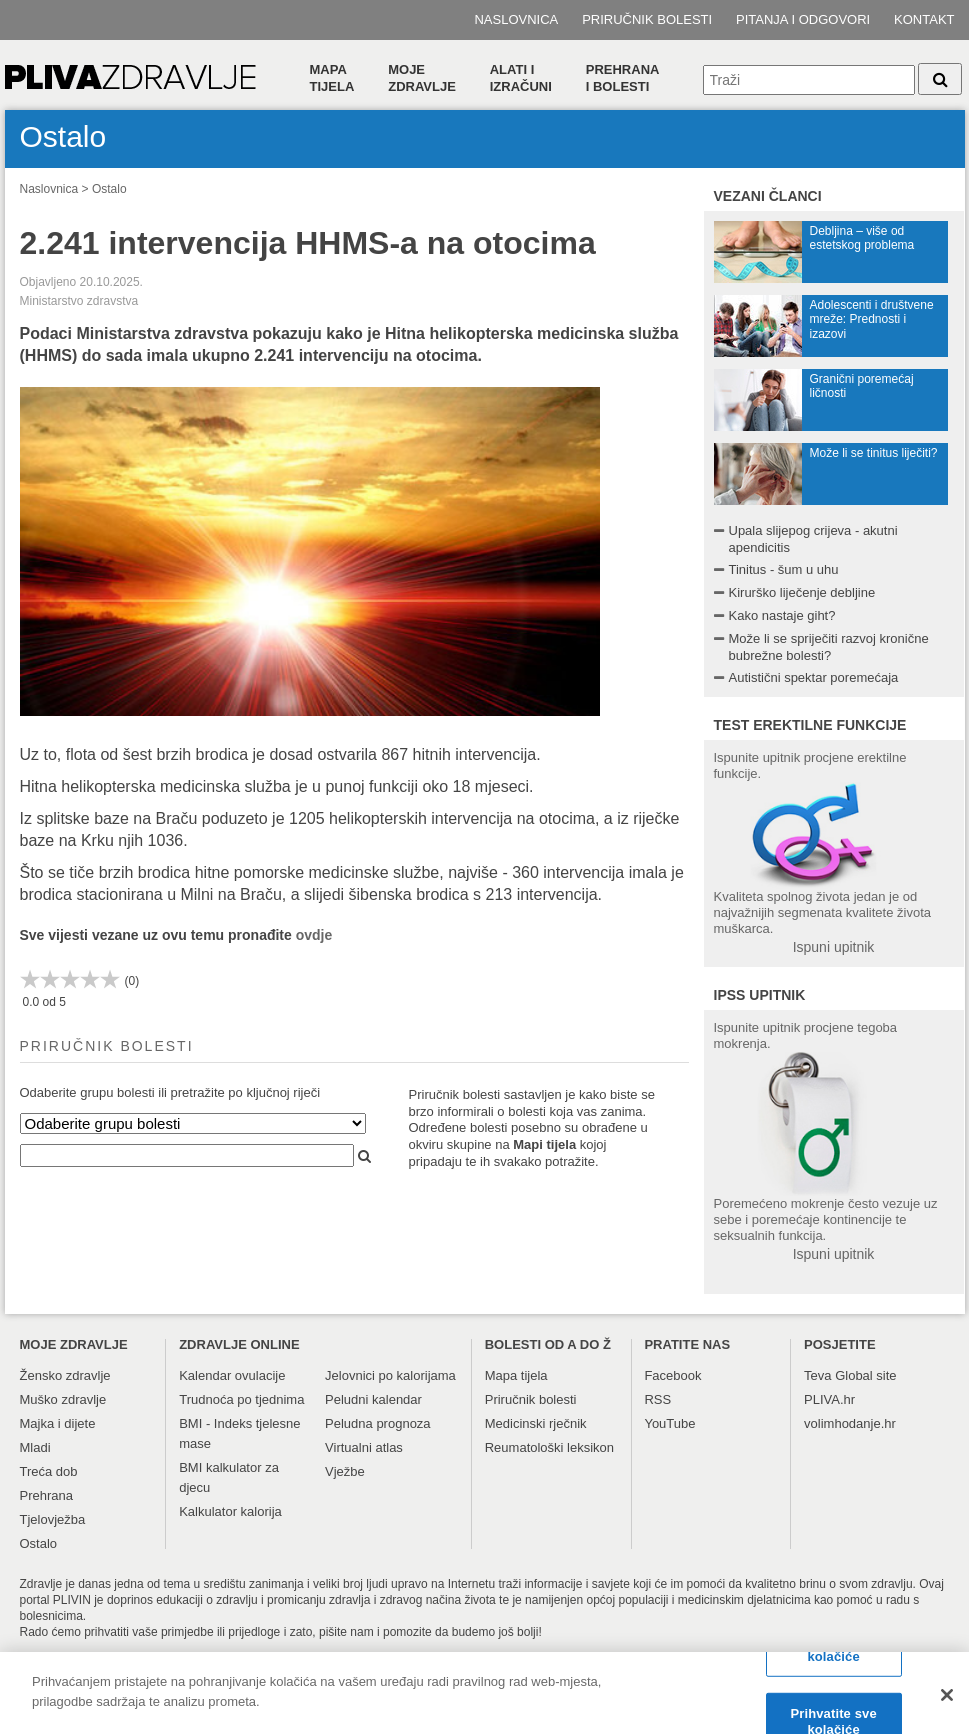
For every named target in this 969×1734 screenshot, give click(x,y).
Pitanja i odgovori (803, 19)
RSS (657, 1399)
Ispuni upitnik (834, 947)
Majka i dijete (58, 1423)
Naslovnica (516, 19)
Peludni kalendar (373, 1399)
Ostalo (109, 189)
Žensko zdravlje (65, 1375)
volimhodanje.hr (850, 1423)
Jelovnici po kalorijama (390, 1375)
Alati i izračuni (521, 78)
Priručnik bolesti (647, 19)
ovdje (314, 935)
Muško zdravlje (63, 1399)
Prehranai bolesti (623, 78)
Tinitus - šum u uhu (784, 569)
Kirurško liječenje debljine (802, 592)
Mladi (35, 1447)
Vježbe (345, 1471)
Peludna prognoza (378, 1423)
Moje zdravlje (422, 78)
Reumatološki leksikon (549, 1447)
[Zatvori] (947, 1704)
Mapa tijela (332, 78)
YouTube (669, 1423)
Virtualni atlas (364, 1447)
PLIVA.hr (829, 1399)
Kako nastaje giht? (782, 615)
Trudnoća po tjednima (241, 1399)
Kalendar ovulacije (232, 1375)
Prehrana (46, 1495)
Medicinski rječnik (536, 1423)
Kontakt (924, 19)
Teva (817, 1375)
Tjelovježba (53, 1519)
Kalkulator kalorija (230, 1511)
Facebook (672, 1375)
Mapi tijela (544, 1144)
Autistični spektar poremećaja (814, 677)
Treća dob (49, 1471)
